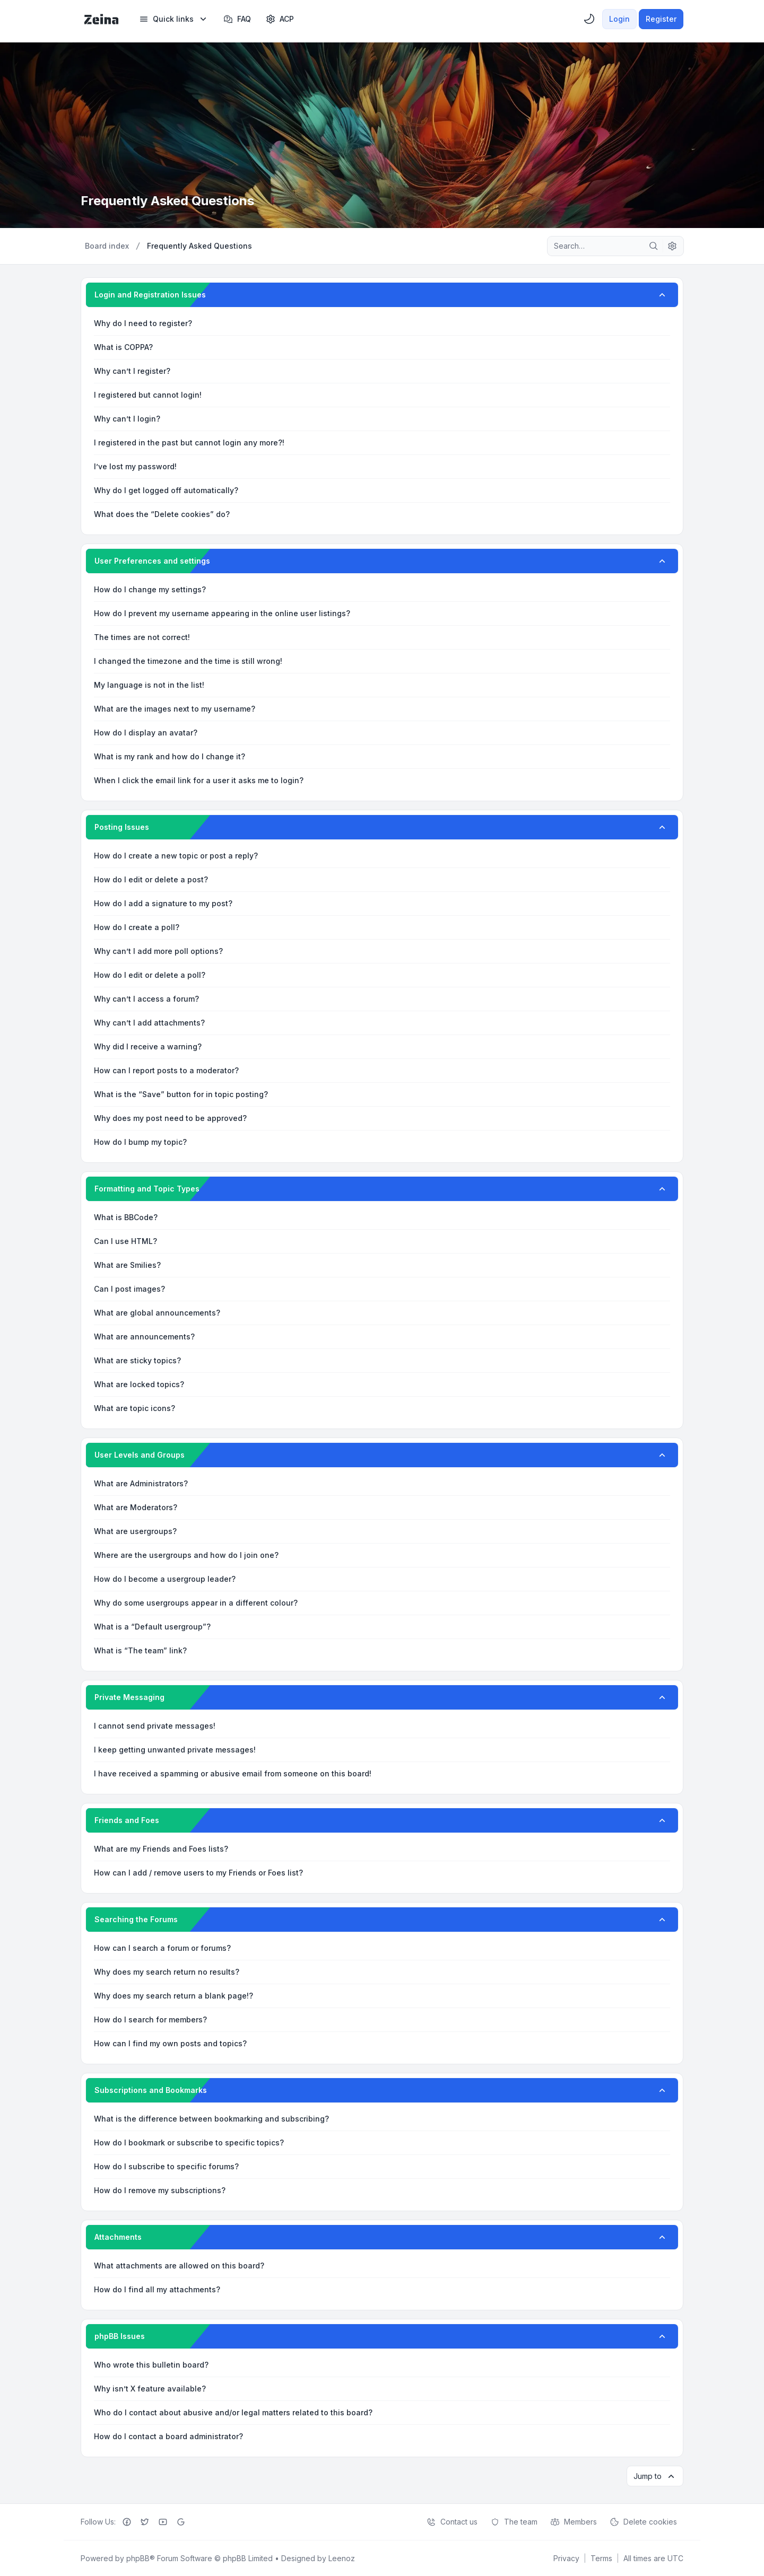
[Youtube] (163, 2521)
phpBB (138, 2557)
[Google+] (181, 2521)
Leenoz (341, 2557)
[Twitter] (145, 2521)
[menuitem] (174, 19)
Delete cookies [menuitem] (643, 2521)
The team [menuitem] (513, 2521)
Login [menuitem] (619, 18)
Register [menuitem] (661, 18)
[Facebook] (127, 2521)
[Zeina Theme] (101, 19)
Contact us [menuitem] (452, 2521)
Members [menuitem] (573, 2521)
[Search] (654, 246)
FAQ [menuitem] (237, 19)
